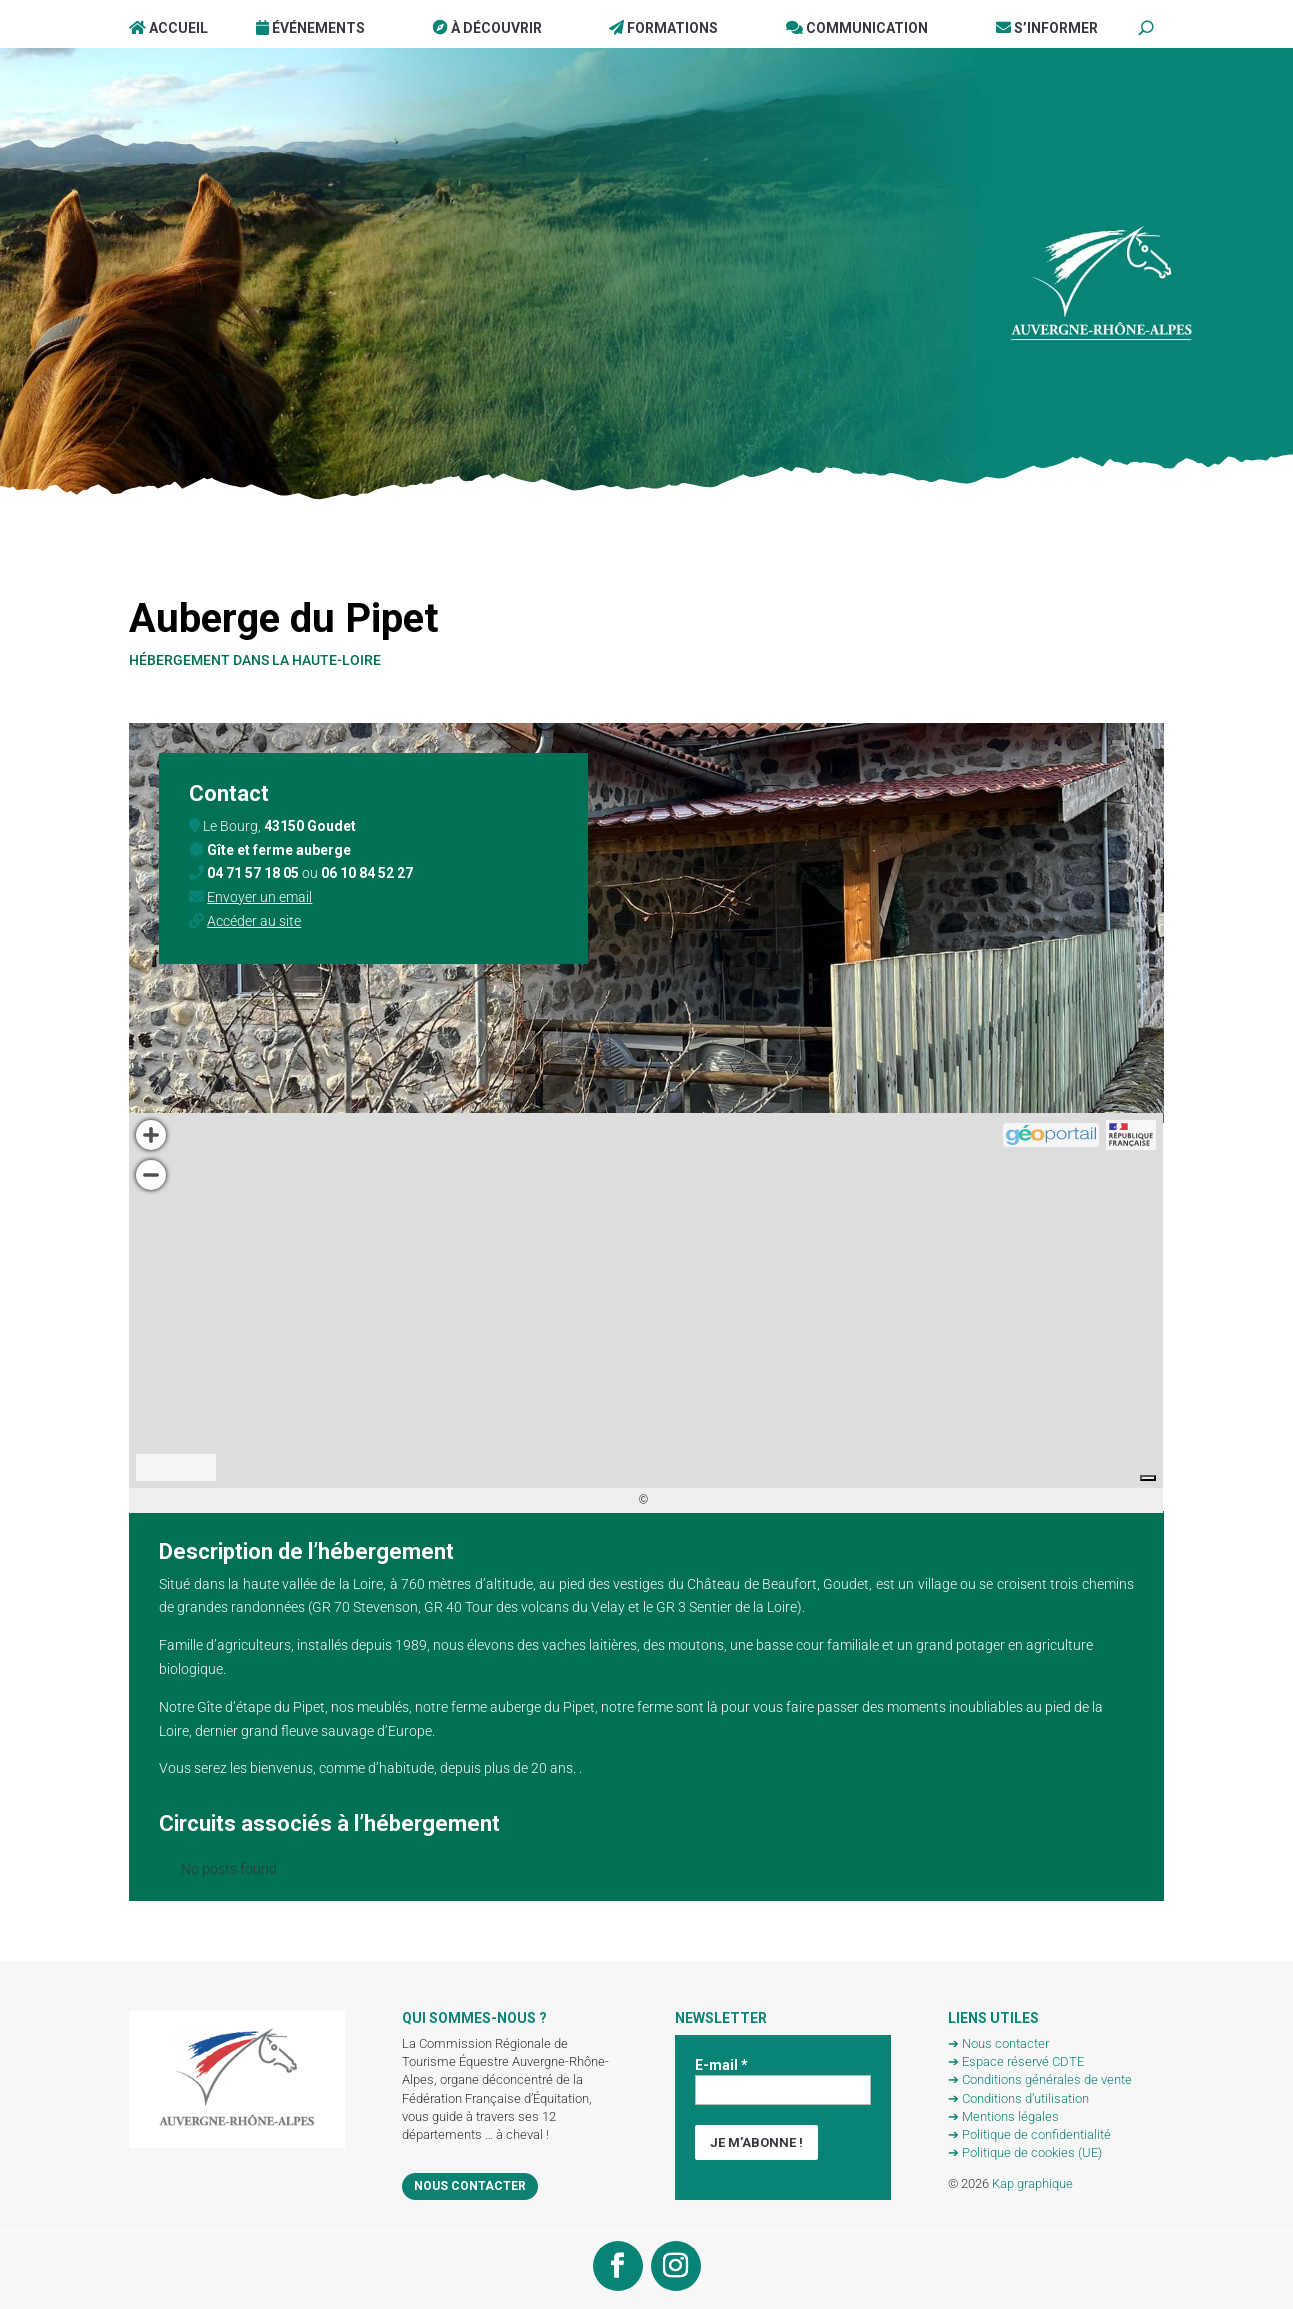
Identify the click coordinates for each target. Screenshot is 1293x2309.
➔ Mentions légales (1003, 2116)
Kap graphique (1032, 2183)
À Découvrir (487, 28)
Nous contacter (470, 2186)
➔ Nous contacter (998, 2043)
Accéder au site (254, 921)
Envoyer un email (259, 897)
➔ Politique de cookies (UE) (1025, 2152)
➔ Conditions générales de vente (1040, 2079)
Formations (663, 28)
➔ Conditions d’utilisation (1018, 2098)
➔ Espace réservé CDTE (1016, 2061)
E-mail (721, 2065)
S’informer (1047, 28)
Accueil (168, 28)
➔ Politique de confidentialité (1029, 2134)
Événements (310, 28)
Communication (857, 28)
